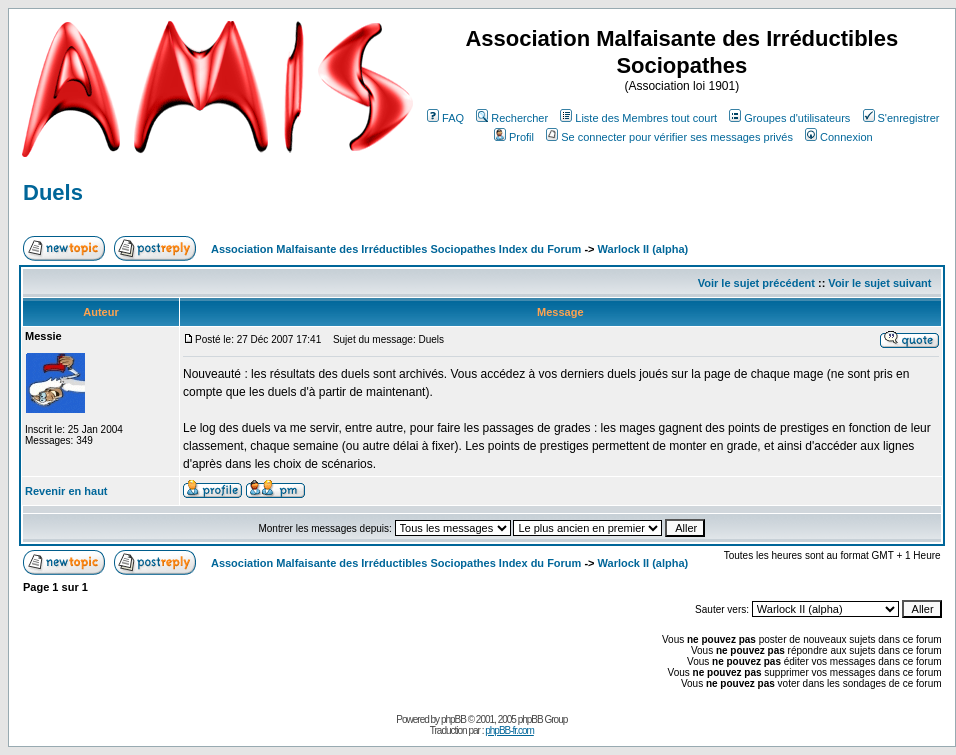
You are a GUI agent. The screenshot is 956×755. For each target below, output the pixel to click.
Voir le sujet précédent (756, 283)
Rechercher (512, 118)
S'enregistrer (901, 118)
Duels (53, 192)
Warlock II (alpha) (643, 249)
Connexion (839, 137)
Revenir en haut (66, 491)
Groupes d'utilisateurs (789, 118)
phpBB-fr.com (509, 730)
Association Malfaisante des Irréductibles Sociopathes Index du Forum (396, 249)
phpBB (453, 719)
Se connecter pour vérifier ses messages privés (669, 137)
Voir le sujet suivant (879, 283)
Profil (514, 137)
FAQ (445, 118)
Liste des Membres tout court (638, 118)
